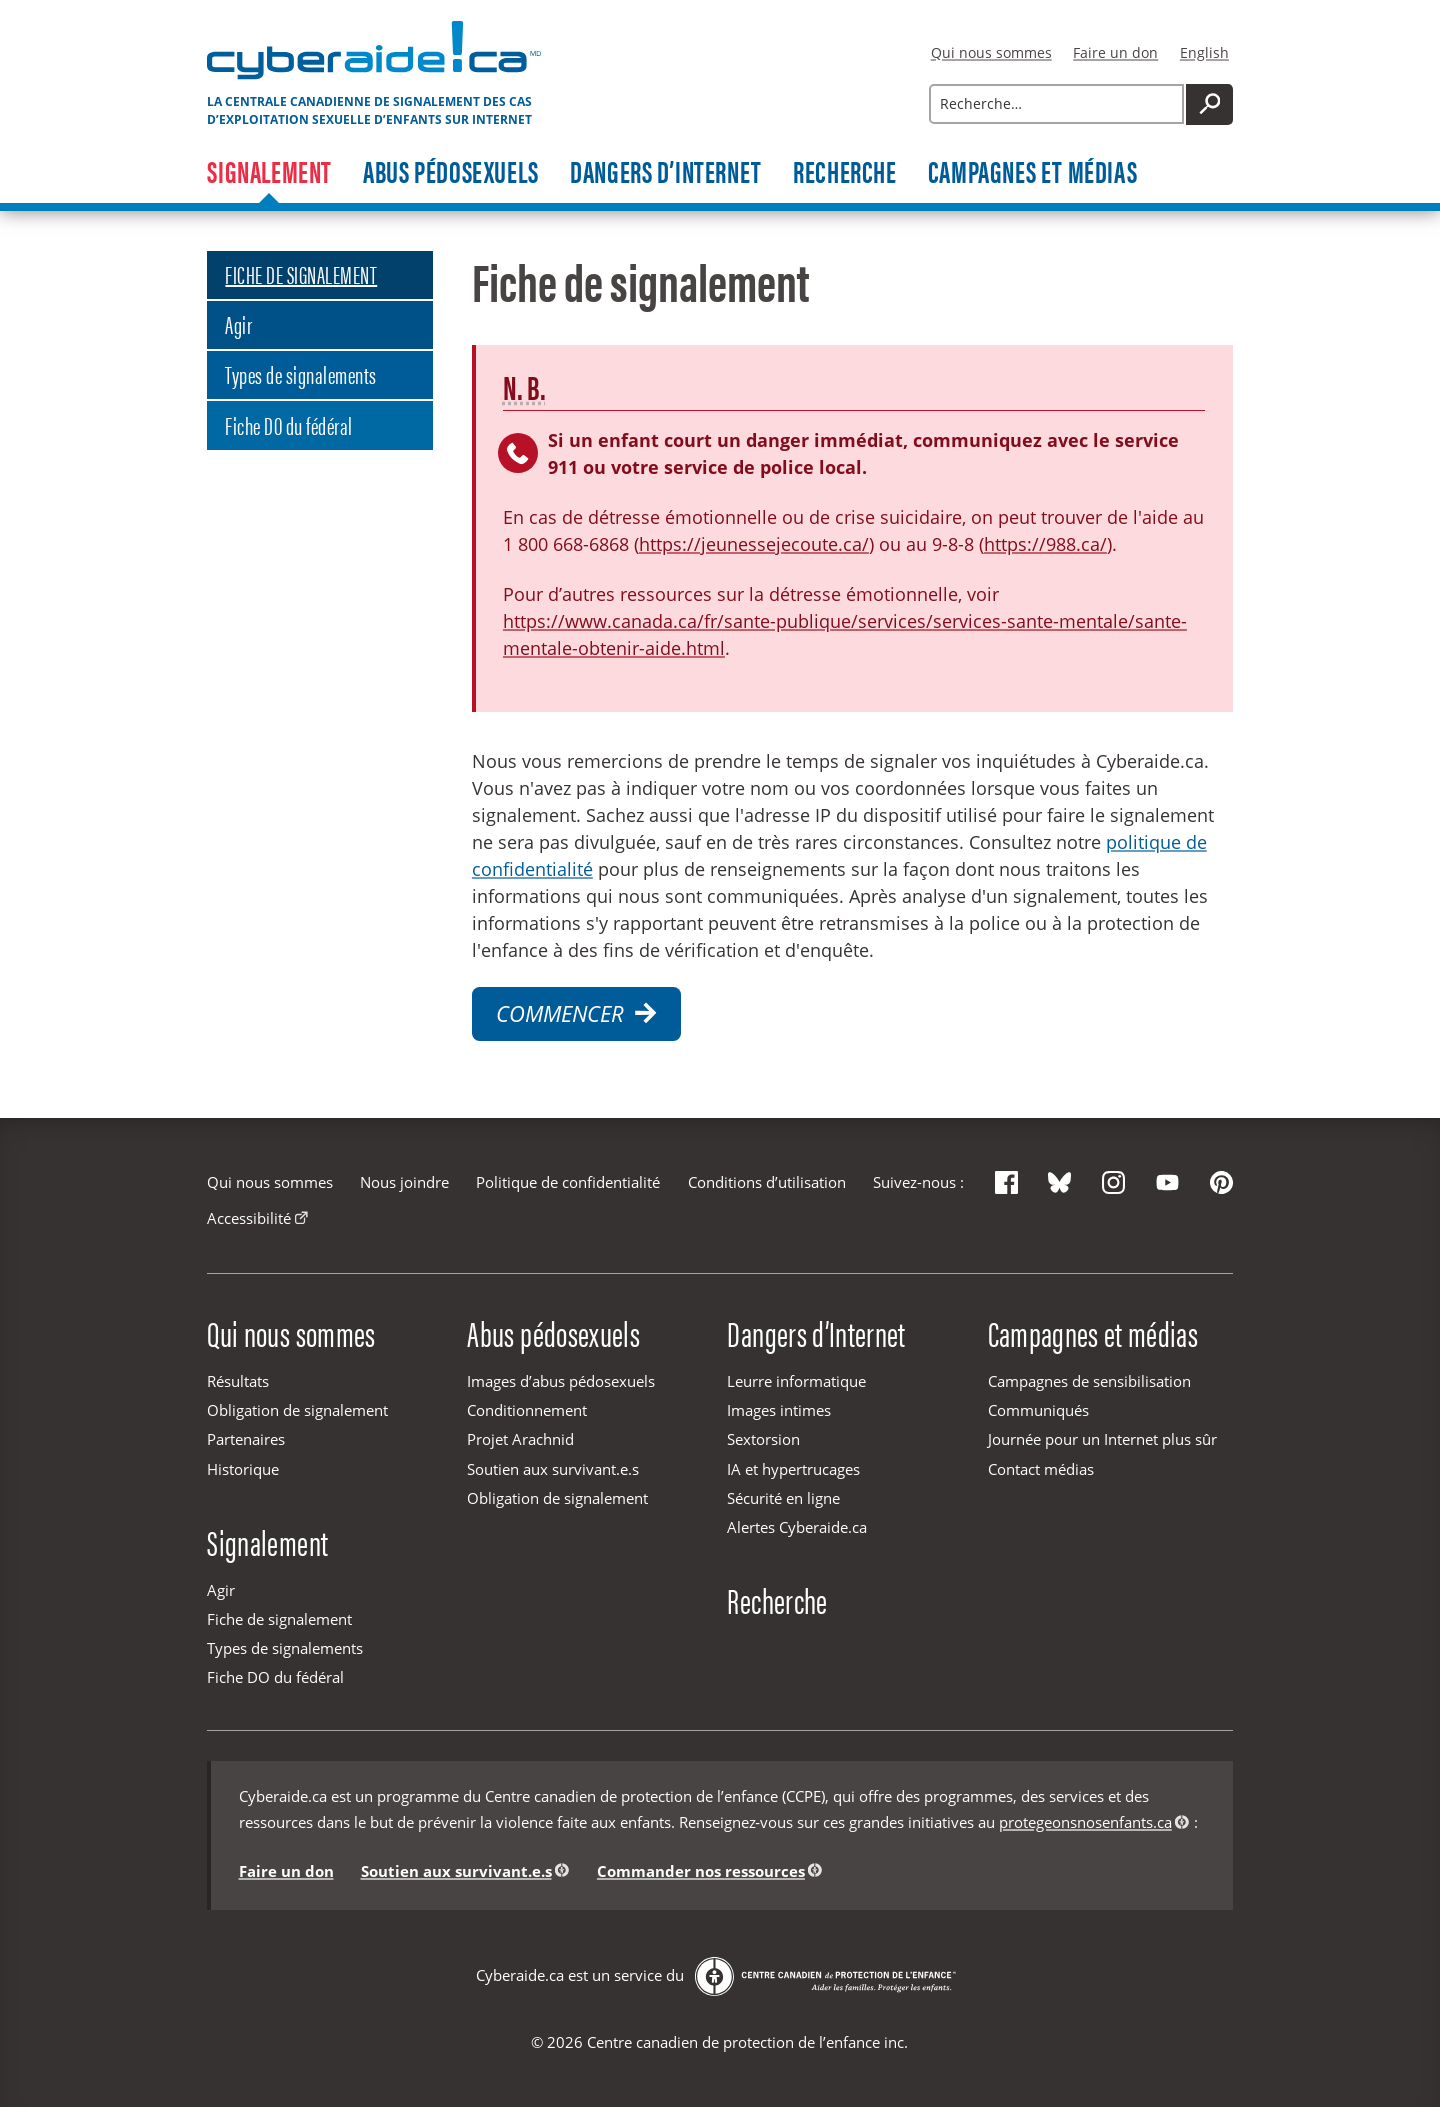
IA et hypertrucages (793, 1469)
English (1204, 52)
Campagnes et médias (1032, 173)
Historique (243, 1469)
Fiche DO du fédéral (288, 424)
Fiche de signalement (279, 1619)
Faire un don (1115, 52)
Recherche (844, 173)
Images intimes (779, 1410)
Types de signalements (300, 373)
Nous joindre (404, 1182)
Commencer (576, 1013)
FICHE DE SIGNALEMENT (301, 273)
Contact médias (1041, 1469)
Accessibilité (249, 1218)
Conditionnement (527, 1410)
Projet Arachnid (520, 1439)
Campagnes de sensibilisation (1089, 1381)
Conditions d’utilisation (767, 1182)
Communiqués (1038, 1410)
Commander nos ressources (701, 1871)
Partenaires (246, 1439)
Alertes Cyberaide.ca (797, 1527)
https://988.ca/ (1045, 544)
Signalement (269, 173)
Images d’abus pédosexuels (561, 1381)
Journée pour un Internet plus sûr (1102, 1439)
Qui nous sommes (991, 52)
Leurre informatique (796, 1381)
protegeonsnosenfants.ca (1085, 1822)
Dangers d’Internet (666, 173)
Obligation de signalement (297, 1410)
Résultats (238, 1381)
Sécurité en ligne (783, 1498)
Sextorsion (763, 1439)
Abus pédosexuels (451, 173)
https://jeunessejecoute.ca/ (754, 544)
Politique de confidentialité (568, 1182)
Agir (238, 323)
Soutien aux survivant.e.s (553, 1469)
